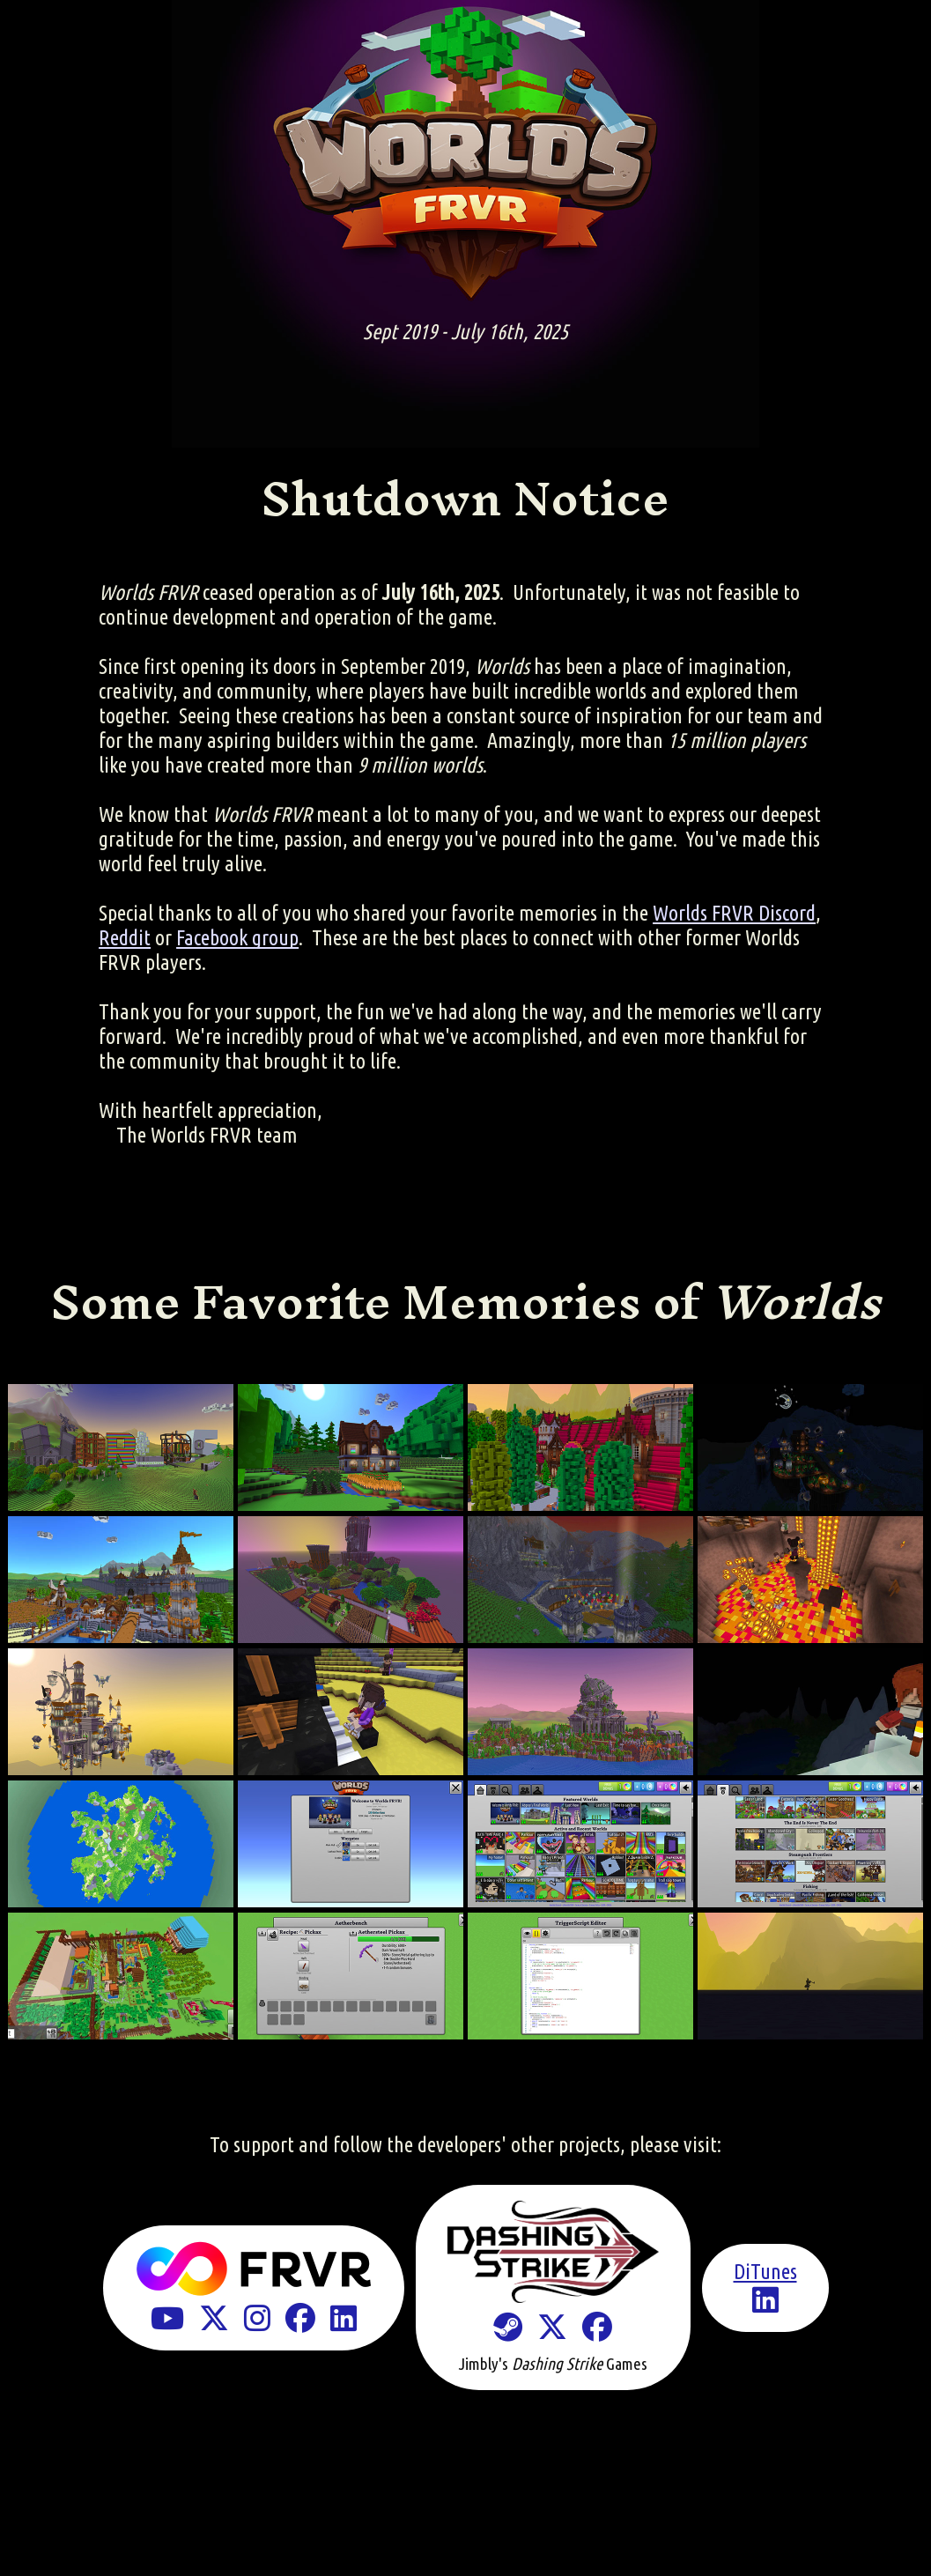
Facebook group (237, 938)
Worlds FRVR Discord (734, 913)
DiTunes (765, 2272)
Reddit (125, 938)
